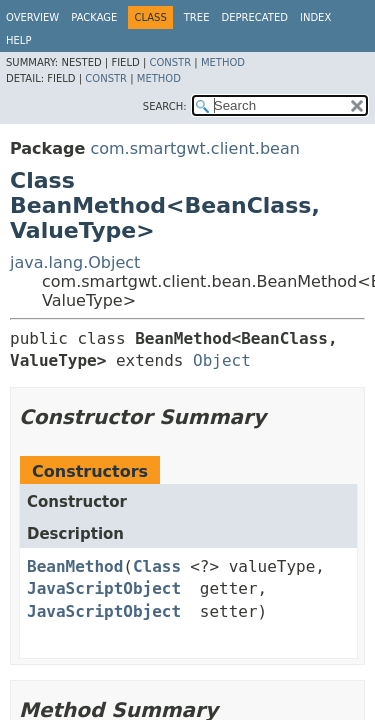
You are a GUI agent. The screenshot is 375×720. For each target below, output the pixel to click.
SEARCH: (165, 106)
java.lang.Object (75, 262)
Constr (170, 62)
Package (94, 17)
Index (315, 17)
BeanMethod (75, 566)
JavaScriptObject (104, 588)
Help (18, 40)
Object (222, 360)
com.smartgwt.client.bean (194, 148)
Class (157, 566)
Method (223, 62)
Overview (32, 17)
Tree (197, 17)
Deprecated (254, 17)
